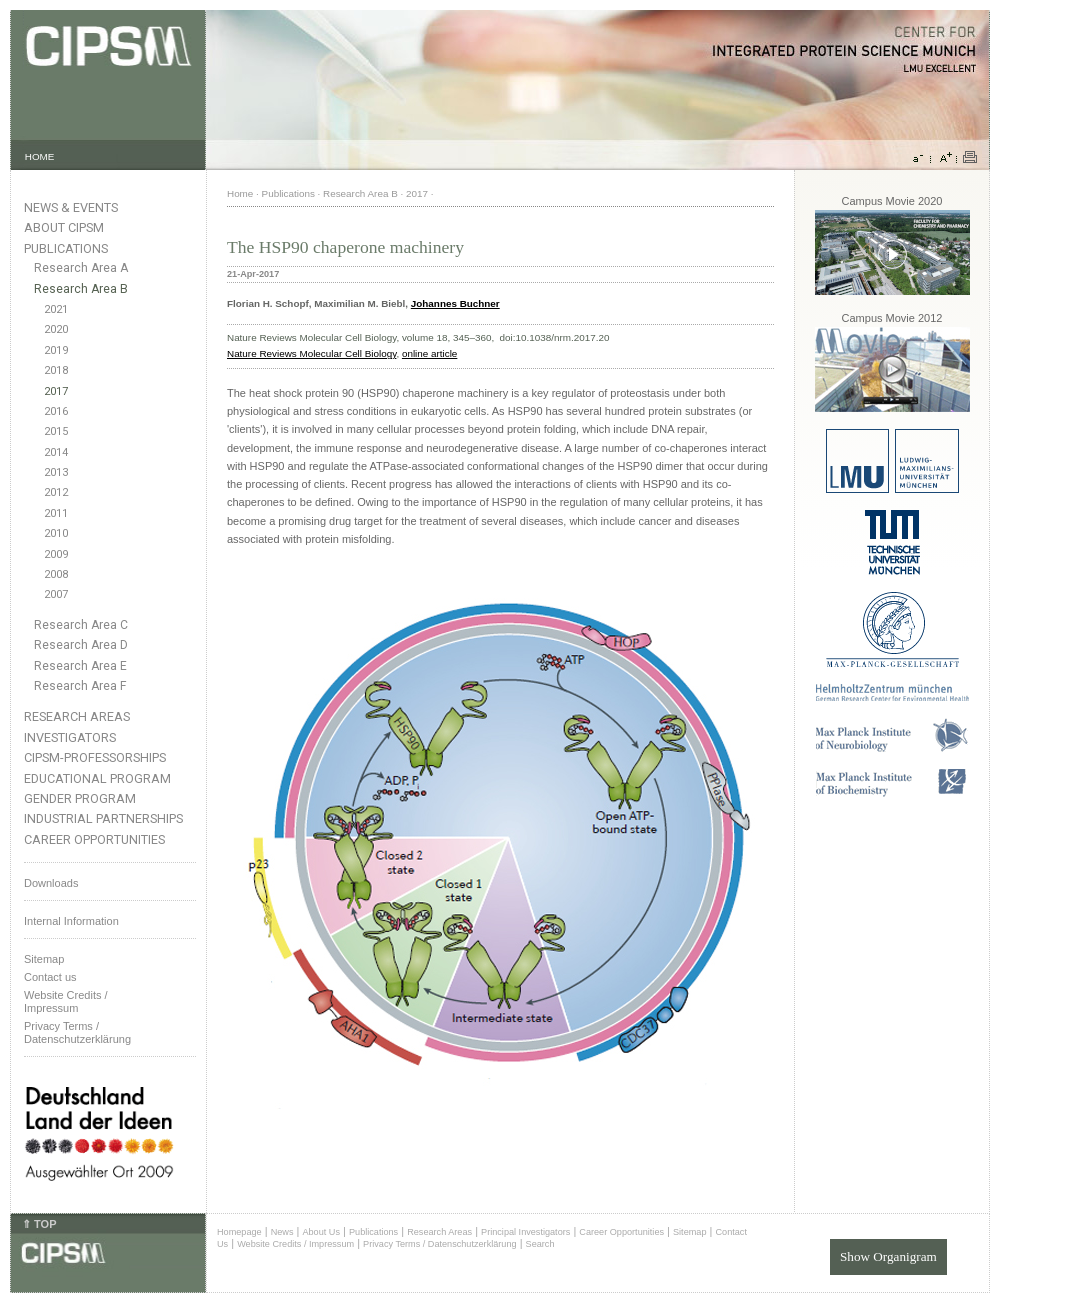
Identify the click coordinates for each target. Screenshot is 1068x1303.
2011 (56, 513)
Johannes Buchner (455, 303)
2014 (56, 452)
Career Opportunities (94, 839)
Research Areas (77, 716)
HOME (40, 156)
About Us (321, 1232)
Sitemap (44, 959)
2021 (56, 309)
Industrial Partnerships (103, 818)
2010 (56, 533)
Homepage (239, 1232)
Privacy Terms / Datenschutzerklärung (77, 1032)
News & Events (71, 207)
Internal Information (71, 921)
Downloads (51, 883)
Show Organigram (888, 1252)
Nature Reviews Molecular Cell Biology (311, 353)
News (282, 1232)
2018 (56, 370)
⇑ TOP (39, 1224)
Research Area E (80, 666)
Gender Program (80, 798)
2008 (56, 574)
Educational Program (97, 778)
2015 (56, 431)
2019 (56, 350)
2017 (56, 391)
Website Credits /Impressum (66, 1001)
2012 (56, 492)
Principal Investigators (525, 1232)
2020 (56, 329)
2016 (56, 411)
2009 (56, 554)
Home (240, 193)
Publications (66, 248)
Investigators (70, 737)
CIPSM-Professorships (95, 757)
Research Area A (81, 268)
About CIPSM (64, 227)
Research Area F (80, 686)
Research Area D (81, 645)
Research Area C (81, 625)
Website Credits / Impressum (295, 1244)
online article (429, 353)
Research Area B (81, 289)
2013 (56, 472)
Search (540, 1244)
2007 (56, 594)
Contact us (50, 977)
